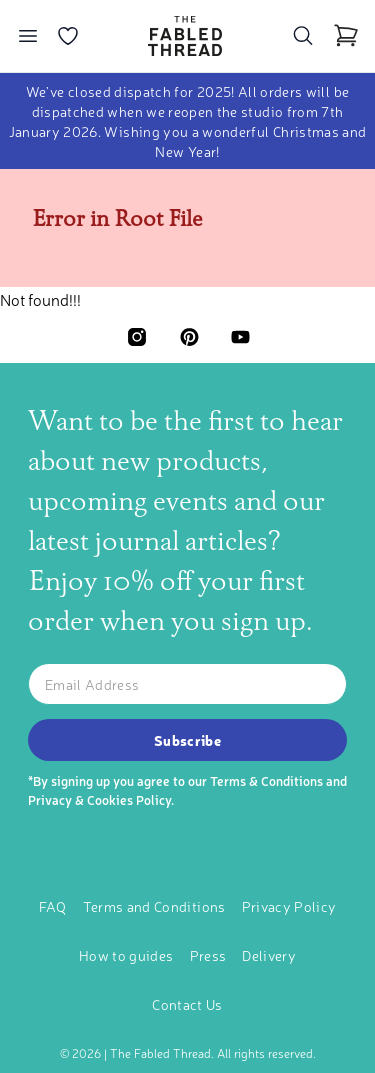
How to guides (126, 955)
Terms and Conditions (154, 906)
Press (208, 955)
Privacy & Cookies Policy (99, 799)
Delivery (269, 955)
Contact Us (187, 1004)
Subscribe (187, 740)
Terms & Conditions (266, 780)
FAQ (53, 906)
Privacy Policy (289, 906)
